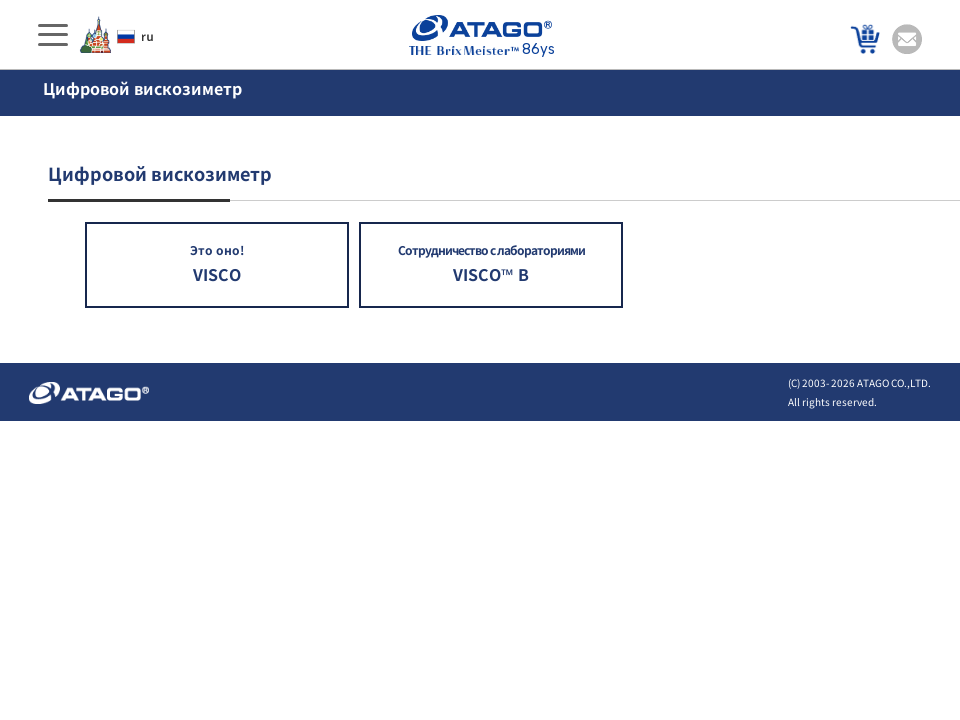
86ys (482, 36)
